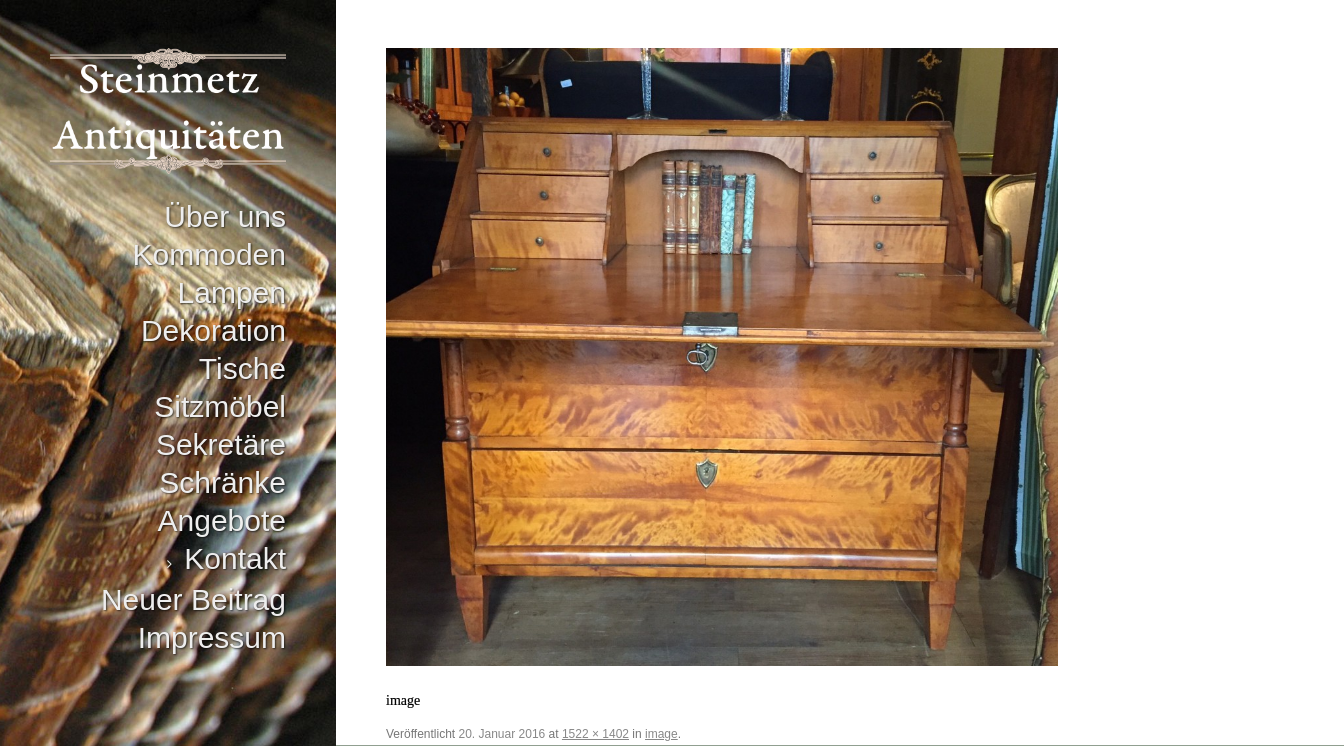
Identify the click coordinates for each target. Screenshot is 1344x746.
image (661, 734)
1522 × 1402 (595, 734)
